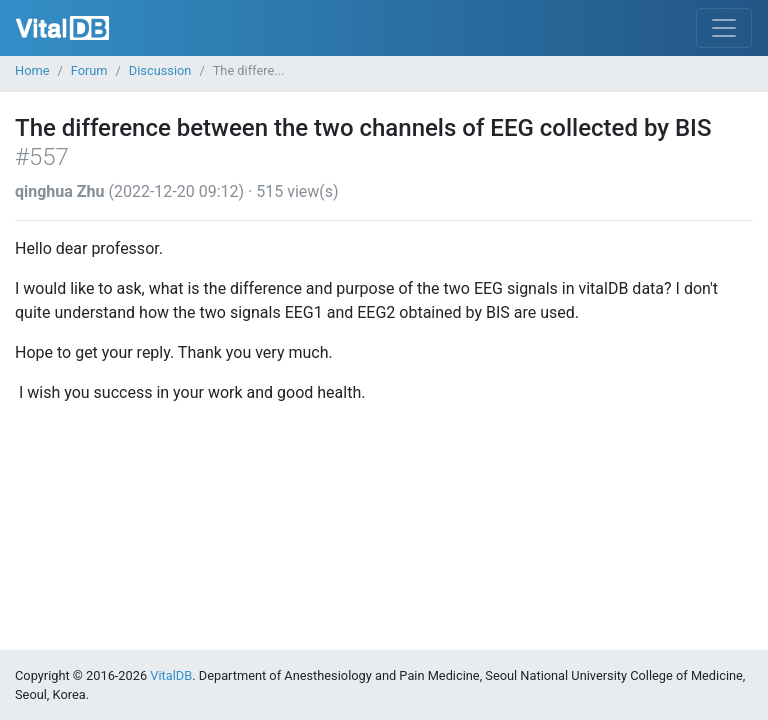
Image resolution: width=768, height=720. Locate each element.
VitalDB (62, 28)
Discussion (160, 70)
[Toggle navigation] (724, 28)
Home (32, 70)
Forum (89, 70)
